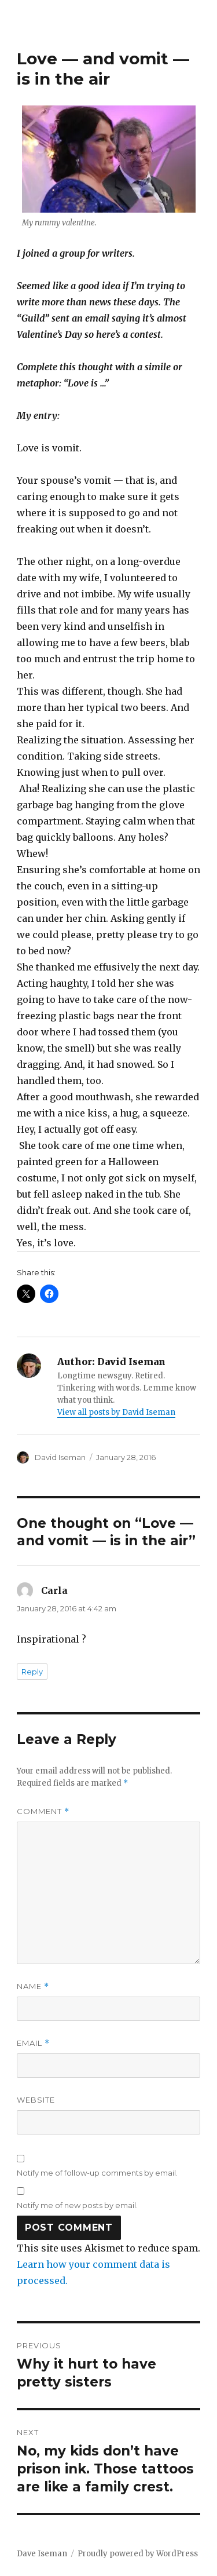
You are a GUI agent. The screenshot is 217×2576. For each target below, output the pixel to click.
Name (33, 1986)
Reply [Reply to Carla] (32, 1671)
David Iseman (60, 1457)
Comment (43, 1811)
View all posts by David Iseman (116, 1412)
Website (36, 2099)
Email (33, 2043)
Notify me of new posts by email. (77, 2205)
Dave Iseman (42, 2554)
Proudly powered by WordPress (138, 2554)
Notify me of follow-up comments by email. (97, 2172)
